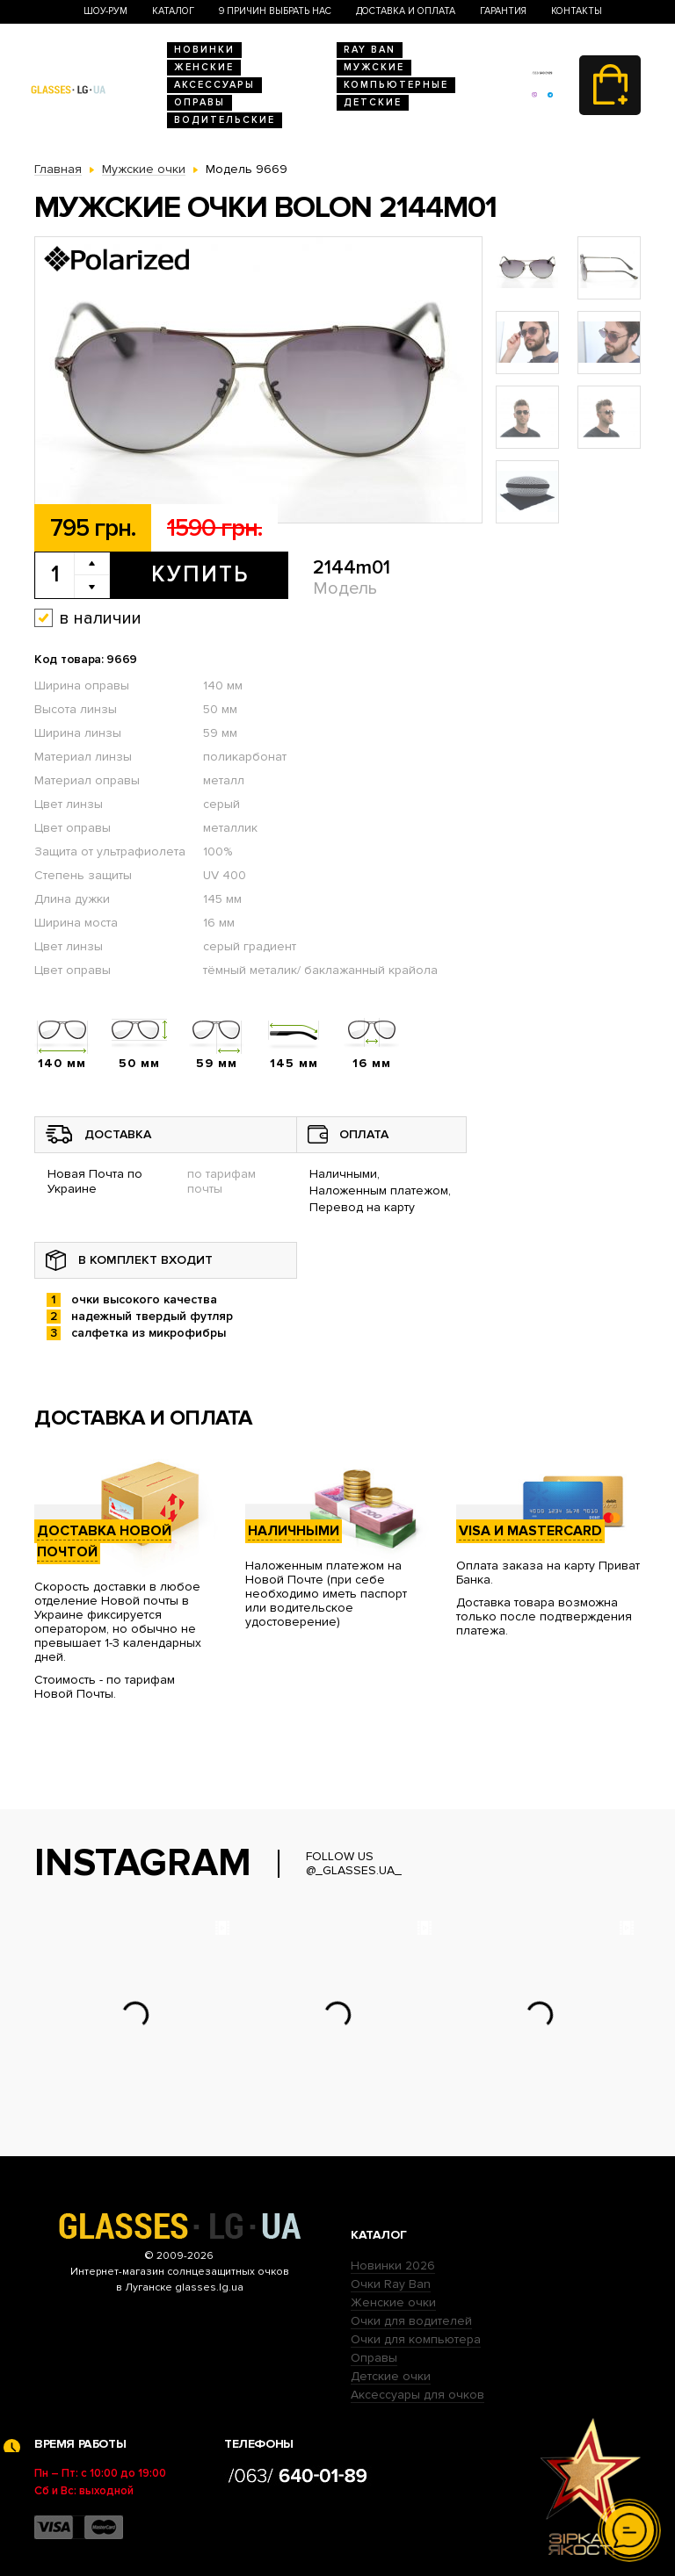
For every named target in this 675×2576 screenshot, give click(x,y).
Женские (204, 67)
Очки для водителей (411, 2320)
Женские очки (393, 2302)
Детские (373, 102)
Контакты (576, 11)
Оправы (199, 102)
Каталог (173, 11)
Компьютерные (396, 84)
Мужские (374, 67)
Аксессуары (214, 84)
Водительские (224, 120)
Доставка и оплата (405, 11)
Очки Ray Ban (391, 2284)
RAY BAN (370, 49)
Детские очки (391, 2376)
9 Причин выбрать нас (275, 11)
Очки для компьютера (416, 2339)
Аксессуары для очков (417, 2394)
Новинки (204, 49)
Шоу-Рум (105, 11)
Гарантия (503, 11)
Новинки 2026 (393, 2265)
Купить (200, 574)
